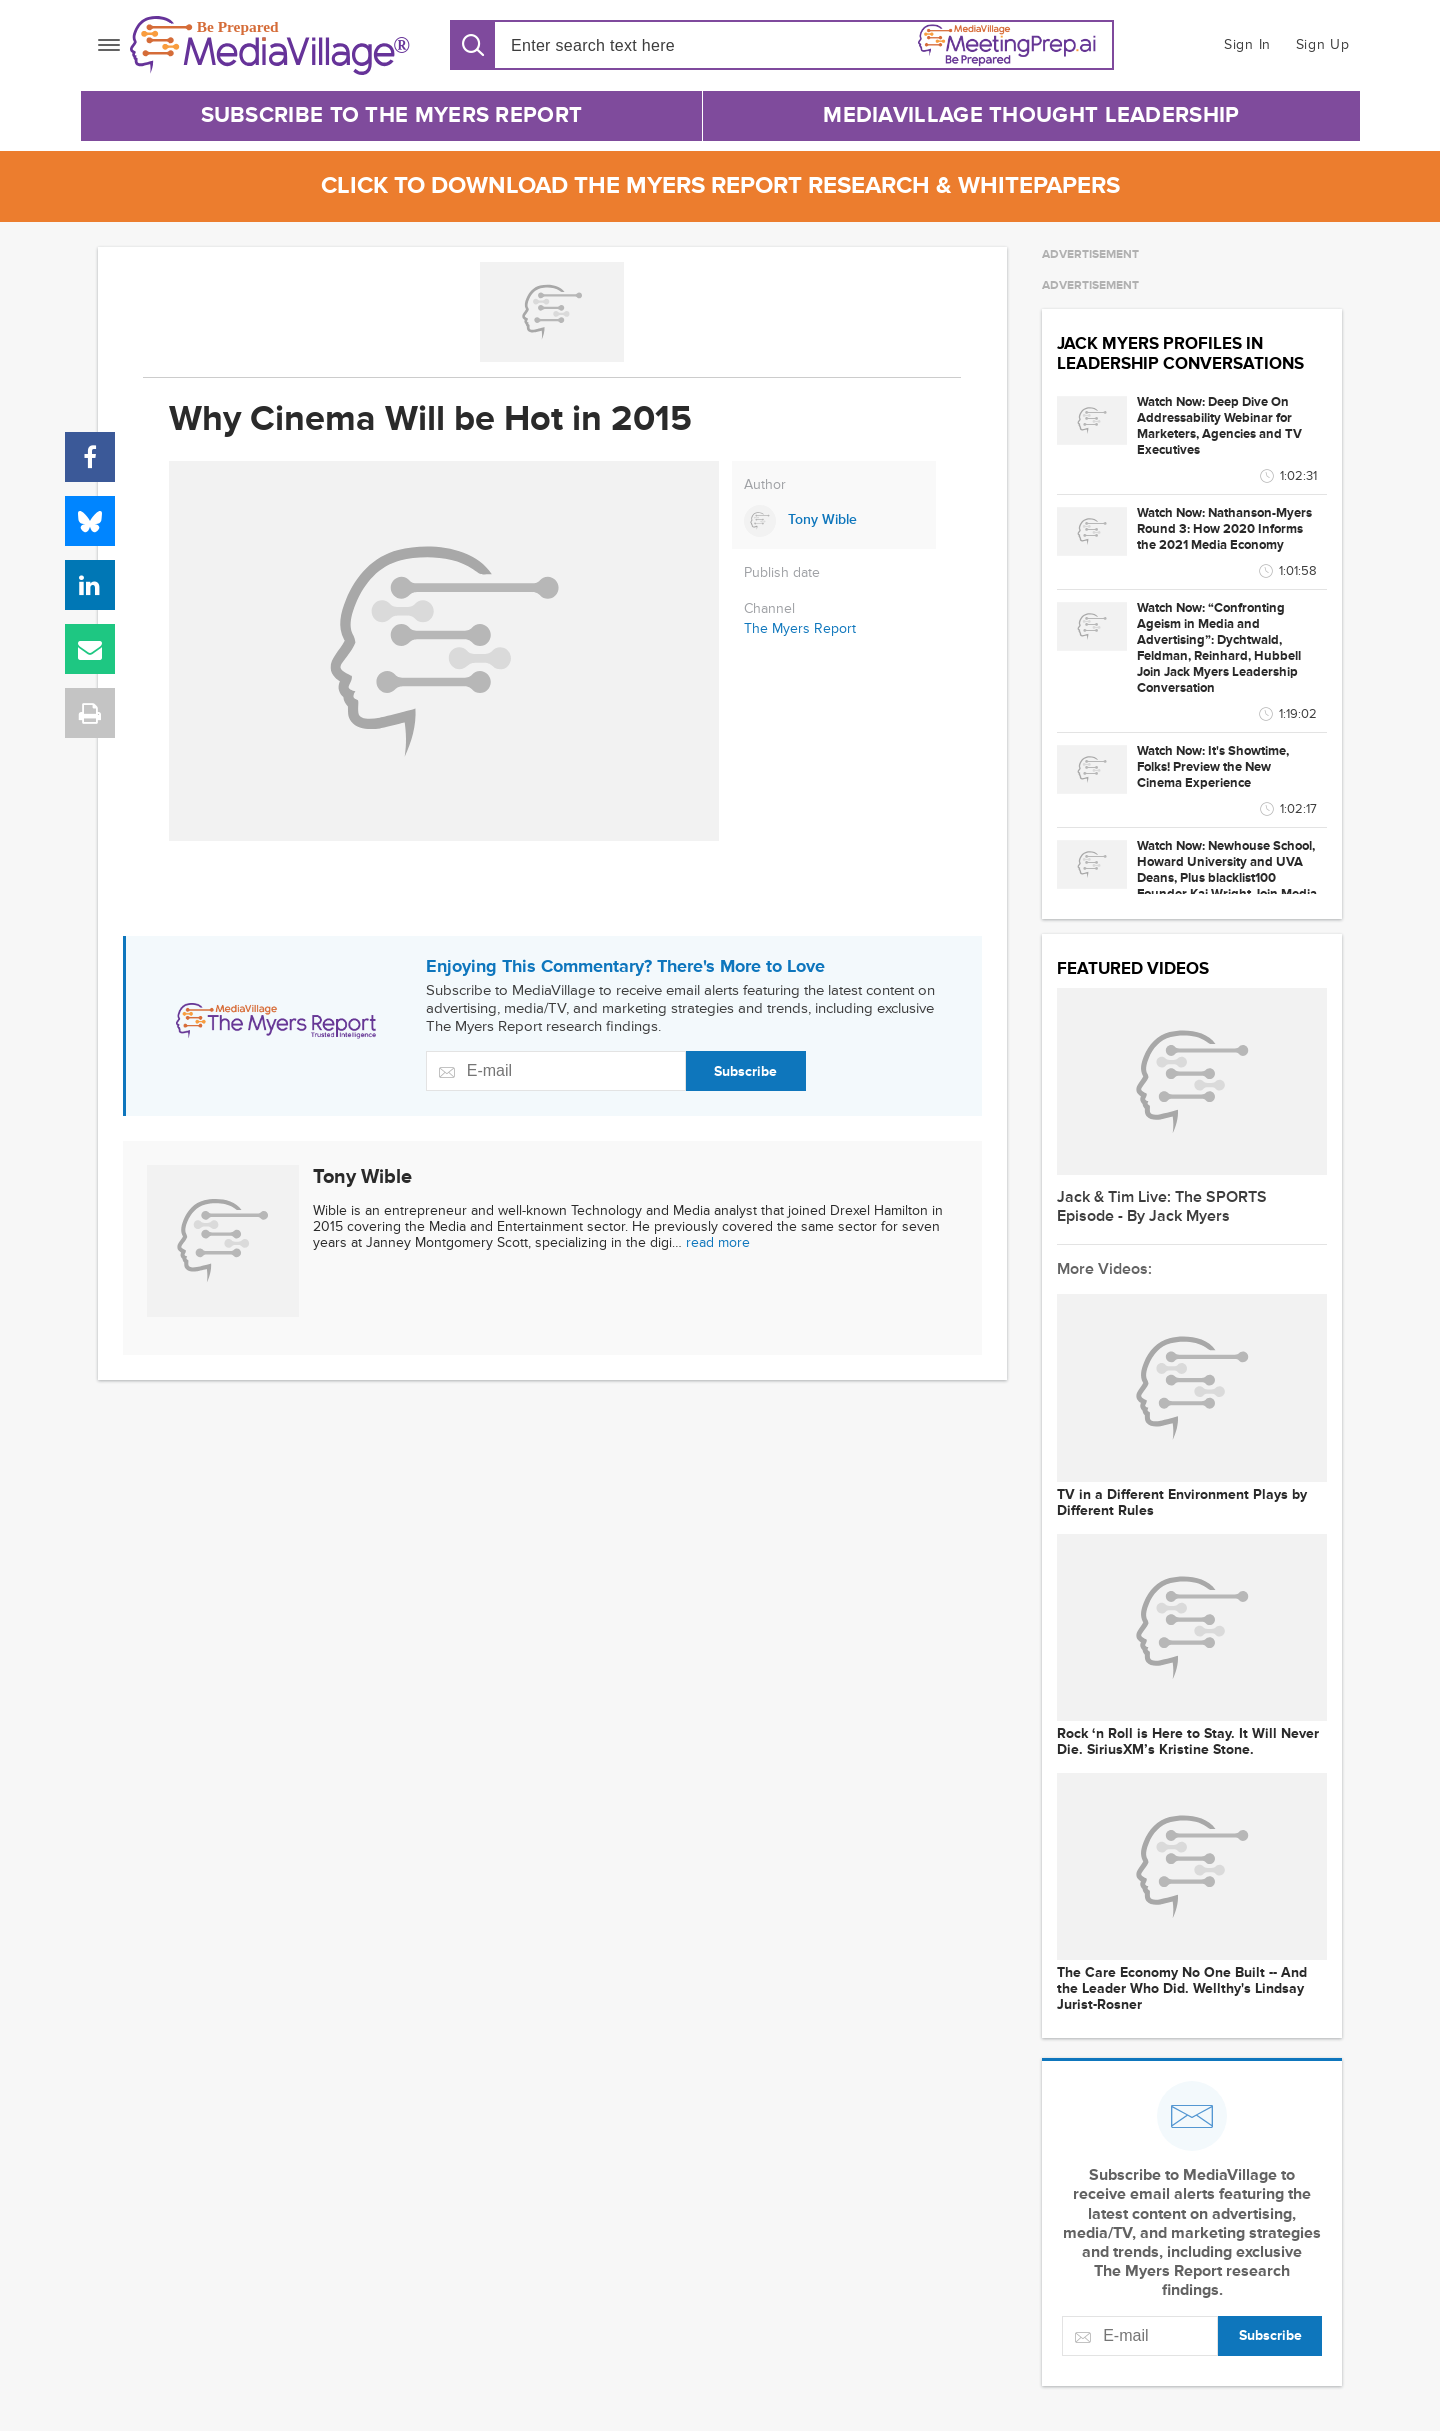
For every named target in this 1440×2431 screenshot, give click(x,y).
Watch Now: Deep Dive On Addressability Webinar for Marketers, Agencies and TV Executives (1219, 426)
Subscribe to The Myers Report (392, 115)
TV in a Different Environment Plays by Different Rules (1182, 1503)
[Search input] (625, 45)
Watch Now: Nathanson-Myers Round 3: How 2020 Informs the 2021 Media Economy (1224, 529)
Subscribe (745, 1071)
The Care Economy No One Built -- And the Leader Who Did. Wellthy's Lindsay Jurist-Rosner (1182, 1989)
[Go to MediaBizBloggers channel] (552, 312)
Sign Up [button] (1323, 44)
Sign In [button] (1247, 44)
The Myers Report (800, 628)
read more (718, 1242)
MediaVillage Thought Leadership (1031, 115)
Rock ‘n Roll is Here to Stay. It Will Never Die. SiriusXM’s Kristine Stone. (1188, 1742)
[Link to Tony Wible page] (834, 521)
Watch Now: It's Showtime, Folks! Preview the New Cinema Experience (1213, 767)
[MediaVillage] (270, 45)
